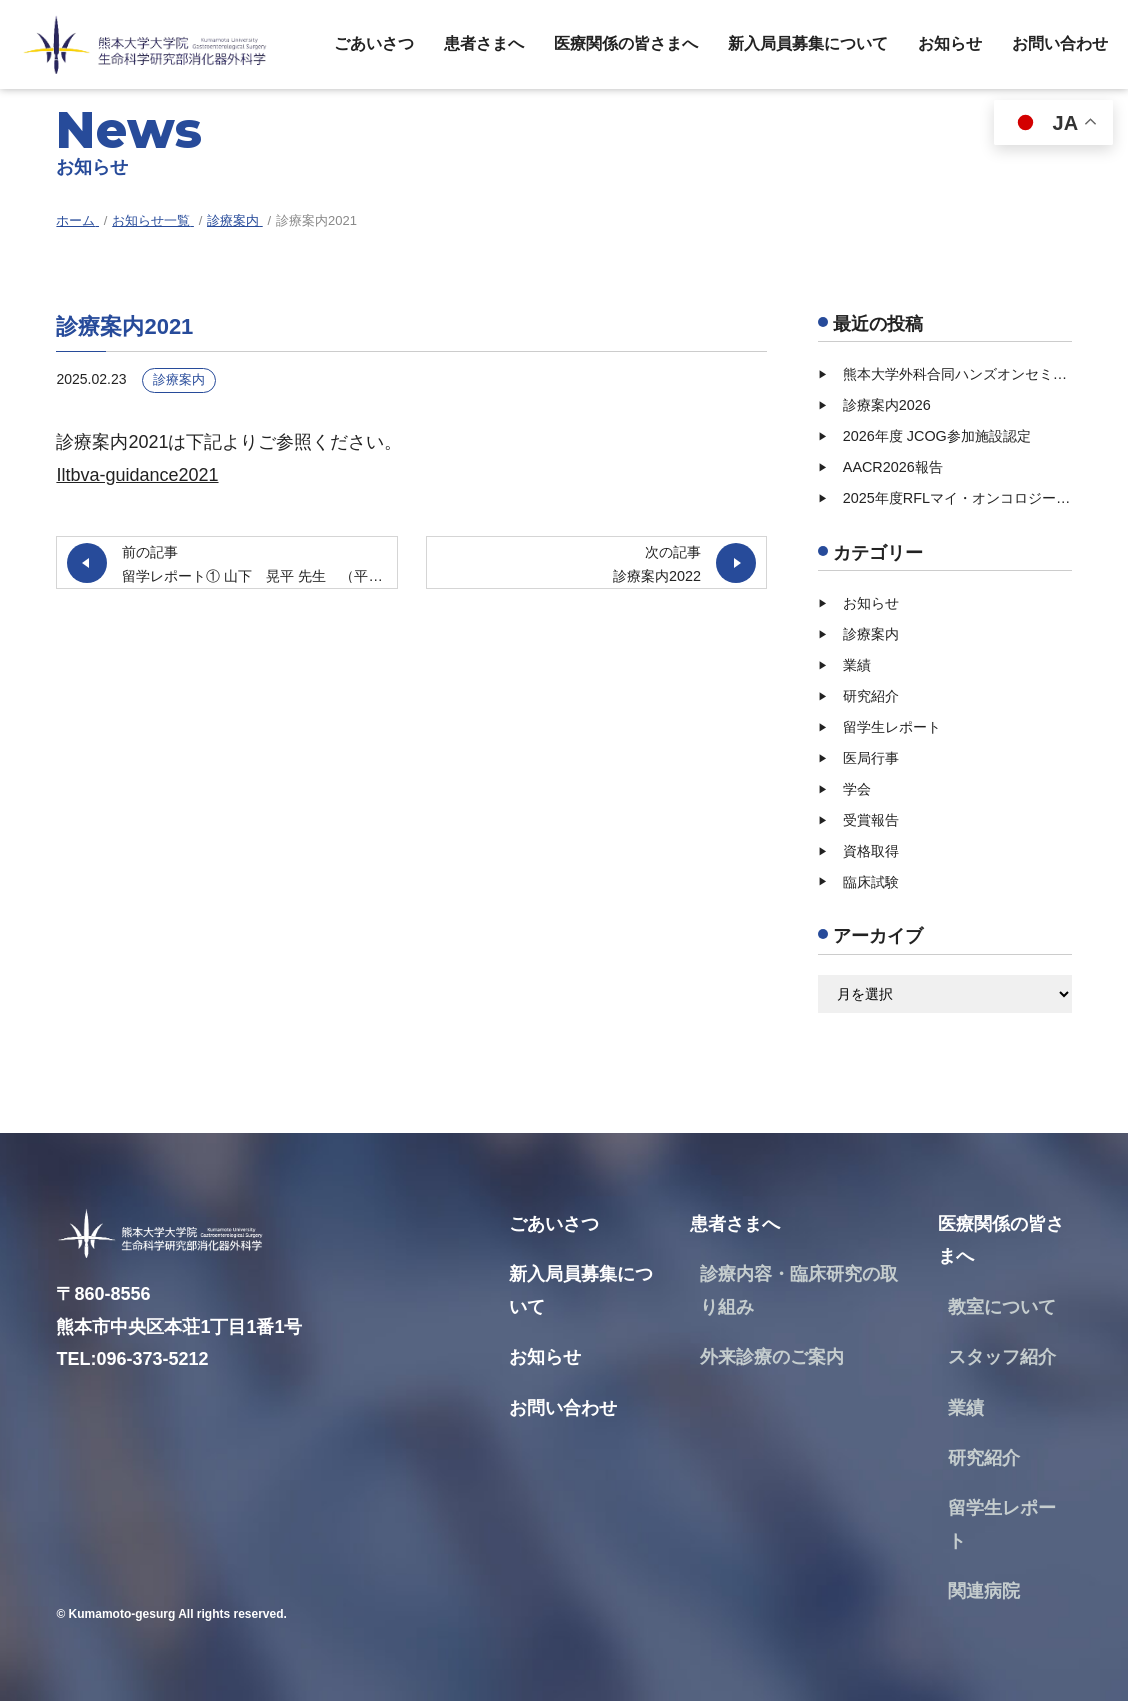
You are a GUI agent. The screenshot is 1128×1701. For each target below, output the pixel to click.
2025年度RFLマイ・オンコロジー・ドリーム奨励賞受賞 (957, 498)
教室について (1002, 1307)
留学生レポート (892, 727)
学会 (857, 789)
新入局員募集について (808, 43)
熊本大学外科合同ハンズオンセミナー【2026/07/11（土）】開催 (957, 374)
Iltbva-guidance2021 (137, 475)
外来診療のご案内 (772, 1357)
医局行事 (871, 758)
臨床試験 (871, 882)
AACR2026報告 (893, 467)
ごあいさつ (374, 43)
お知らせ (950, 43)
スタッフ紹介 (1002, 1357)
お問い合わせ (1060, 43)
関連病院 (984, 1591)
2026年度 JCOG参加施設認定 (937, 436)
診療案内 (179, 379)
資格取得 (871, 851)
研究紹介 (871, 696)
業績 (857, 665)
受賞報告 (871, 820)
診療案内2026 (887, 405)
